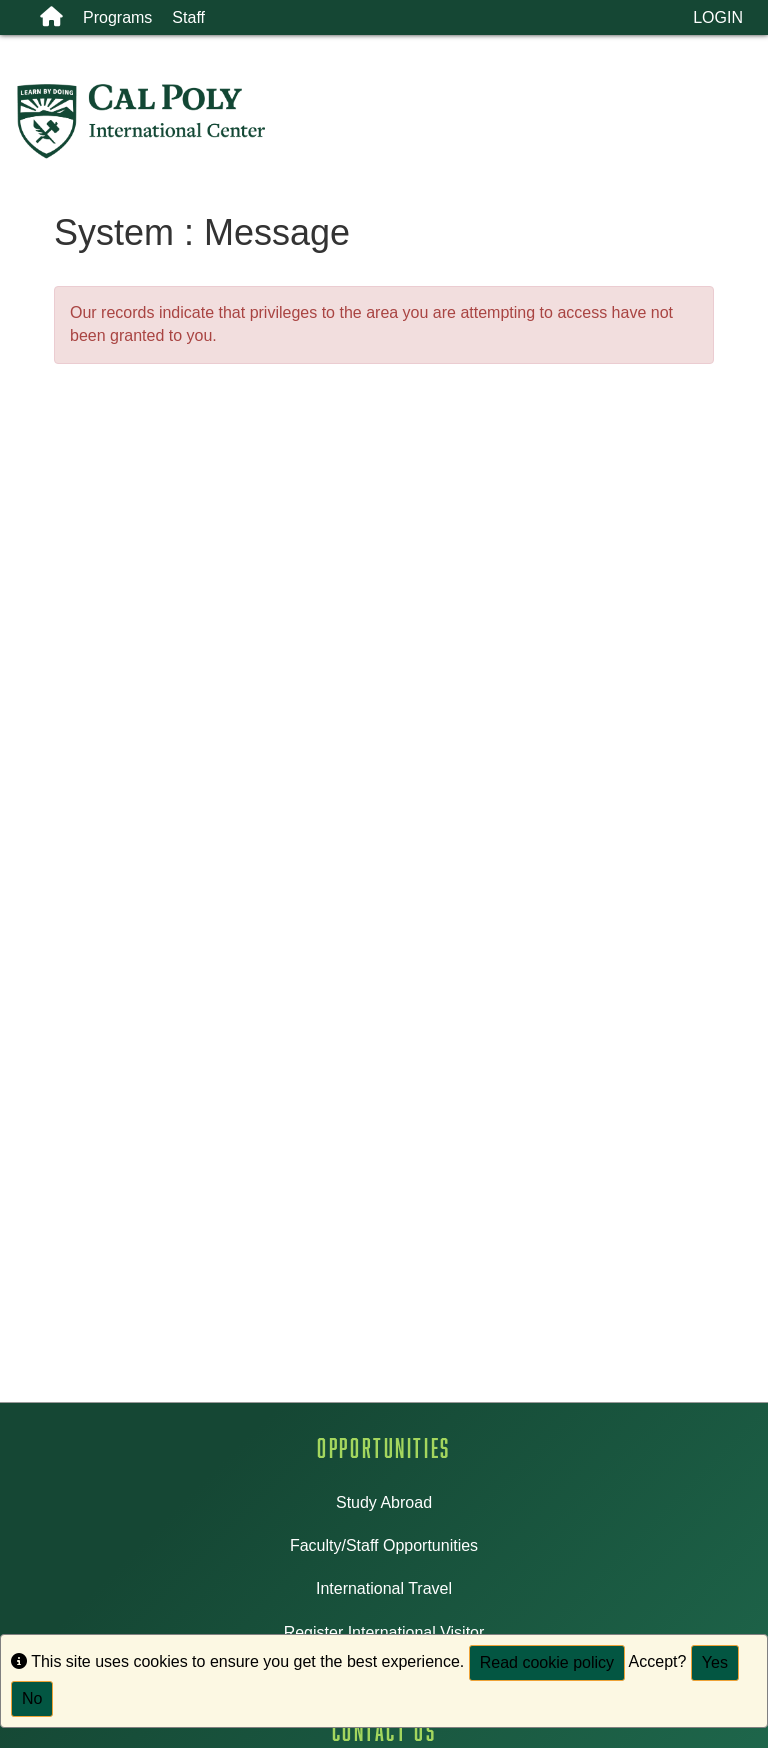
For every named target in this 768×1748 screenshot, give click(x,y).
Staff (188, 17)
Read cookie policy (547, 1662)
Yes (715, 1662)
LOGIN (718, 17)
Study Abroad (384, 1502)
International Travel (384, 1588)
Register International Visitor (384, 1632)
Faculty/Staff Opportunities (384, 1545)
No (32, 1698)
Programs (117, 17)
